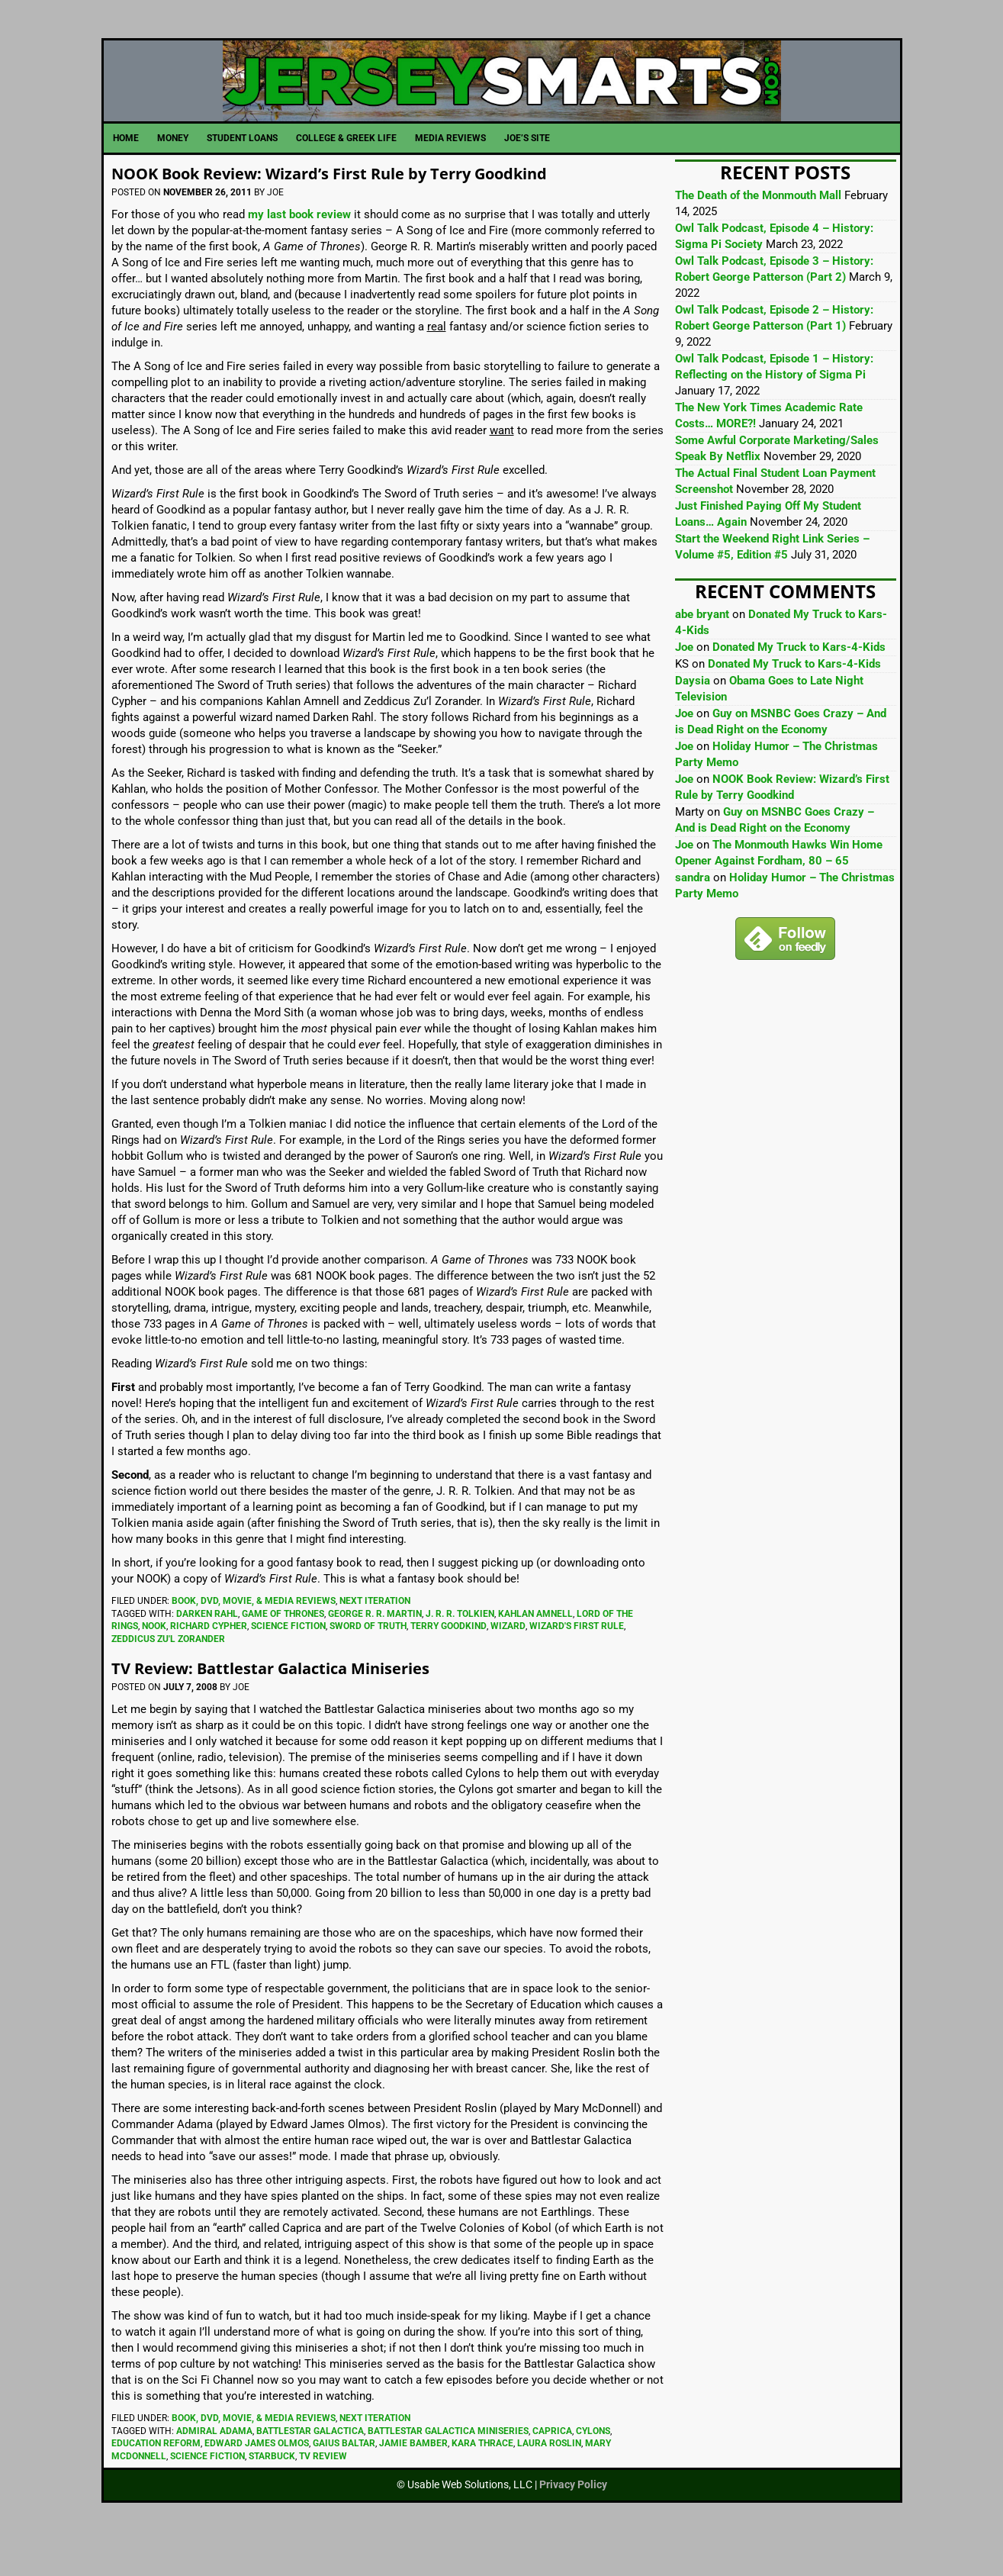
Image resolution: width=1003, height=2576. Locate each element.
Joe (684, 682)
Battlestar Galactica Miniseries (448, 2466)
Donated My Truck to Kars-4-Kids (799, 682)
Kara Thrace (482, 2478)
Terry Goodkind (448, 1661)
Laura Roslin (549, 2478)
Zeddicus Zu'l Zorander (168, 1674)
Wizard (508, 1661)
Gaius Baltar (344, 2478)
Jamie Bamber (413, 2478)
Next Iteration (374, 1636)
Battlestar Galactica (310, 2466)
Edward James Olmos (256, 2478)
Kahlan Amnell (535, 1649)
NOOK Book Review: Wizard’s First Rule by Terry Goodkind (374, 207)
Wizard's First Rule (576, 1661)
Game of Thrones (283, 1649)
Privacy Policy (573, 2519)
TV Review (323, 2491)
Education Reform (156, 2478)
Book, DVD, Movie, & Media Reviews (254, 1636)
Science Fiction (288, 1661)
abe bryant (702, 649)
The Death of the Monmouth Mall (758, 230)
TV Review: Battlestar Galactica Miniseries (302, 1702)
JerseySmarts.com (502, 98)
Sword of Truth (368, 1661)
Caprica (552, 2466)
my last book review (299, 249)
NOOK (154, 1661)
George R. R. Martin (375, 1649)
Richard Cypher (208, 1661)
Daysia (692, 716)
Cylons (593, 2466)
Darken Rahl (207, 1649)
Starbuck (272, 2491)
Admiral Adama (214, 2466)
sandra (692, 912)
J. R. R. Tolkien (460, 1649)
